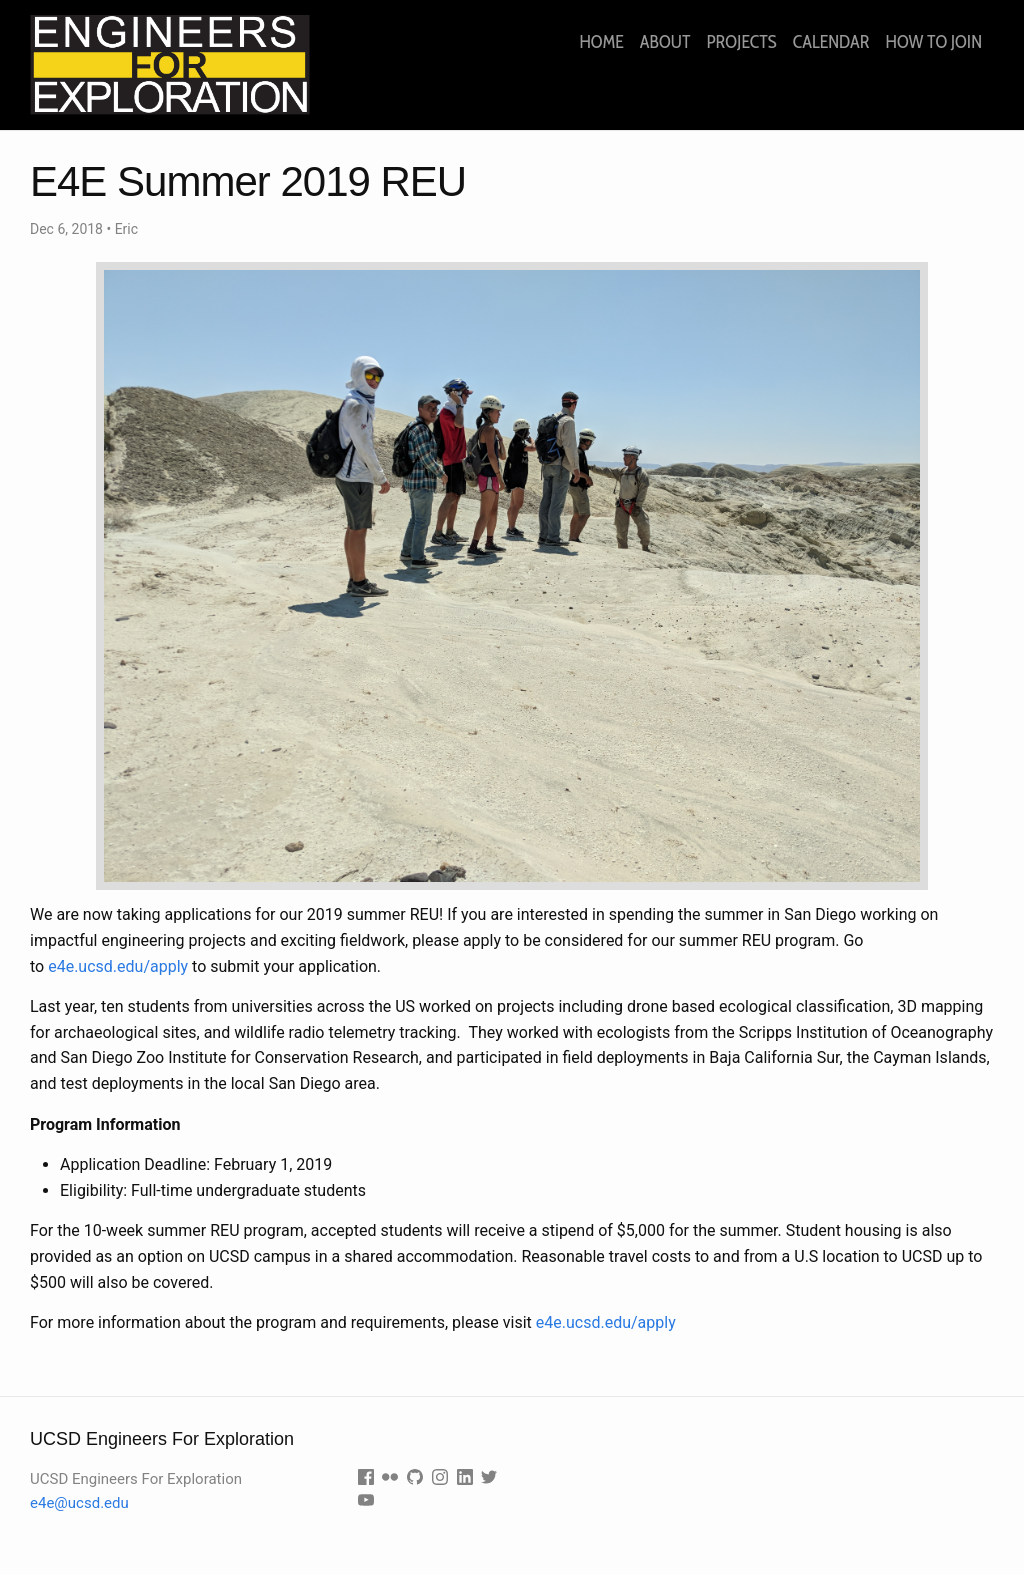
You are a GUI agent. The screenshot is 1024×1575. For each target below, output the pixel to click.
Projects (741, 42)
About (665, 42)
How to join (934, 42)
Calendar (831, 42)
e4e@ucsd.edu (79, 1503)
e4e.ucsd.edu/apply (118, 966)
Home (601, 42)
